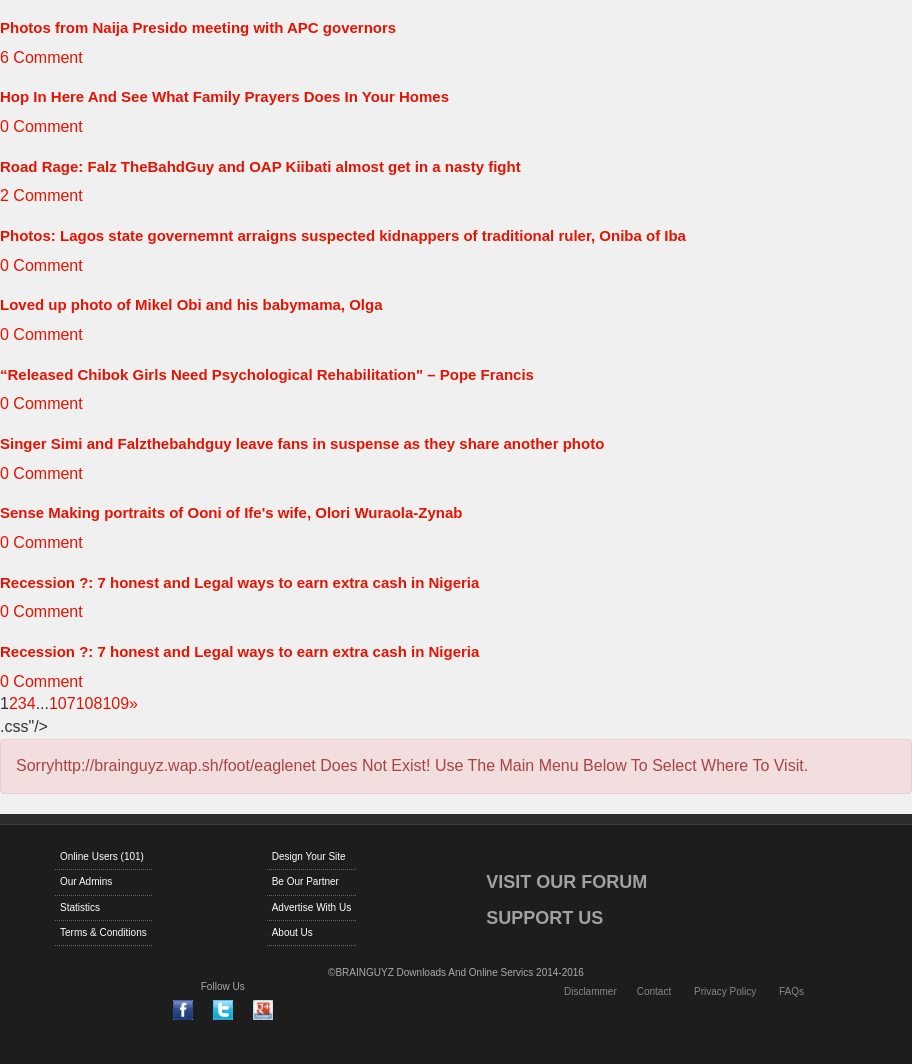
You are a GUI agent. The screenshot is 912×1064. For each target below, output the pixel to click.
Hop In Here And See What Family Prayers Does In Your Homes (224, 96)
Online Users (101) (102, 856)
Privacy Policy (725, 991)
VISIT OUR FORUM (566, 882)
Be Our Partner (305, 881)
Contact (654, 991)
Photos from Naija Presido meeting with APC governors (198, 27)
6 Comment (41, 57)
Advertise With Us (311, 907)
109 (115, 703)
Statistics (80, 907)
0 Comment (41, 126)
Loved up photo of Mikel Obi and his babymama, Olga (191, 304)
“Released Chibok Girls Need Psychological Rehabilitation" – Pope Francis (267, 374)
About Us (292, 932)
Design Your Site (309, 856)
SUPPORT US (544, 918)
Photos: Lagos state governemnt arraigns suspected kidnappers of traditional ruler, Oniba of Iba (343, 235)
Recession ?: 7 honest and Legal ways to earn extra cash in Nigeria (239, 582)
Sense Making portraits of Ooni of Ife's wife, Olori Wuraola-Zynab (231, 512)
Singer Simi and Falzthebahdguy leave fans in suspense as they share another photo (302, 443)
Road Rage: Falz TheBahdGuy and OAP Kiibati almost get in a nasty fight (260, 166)
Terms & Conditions (103, 932)
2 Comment (41, 195)
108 (89, 703)
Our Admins (86, 881)
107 (62, 703)
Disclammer (590, 991)
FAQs (791, 991)
